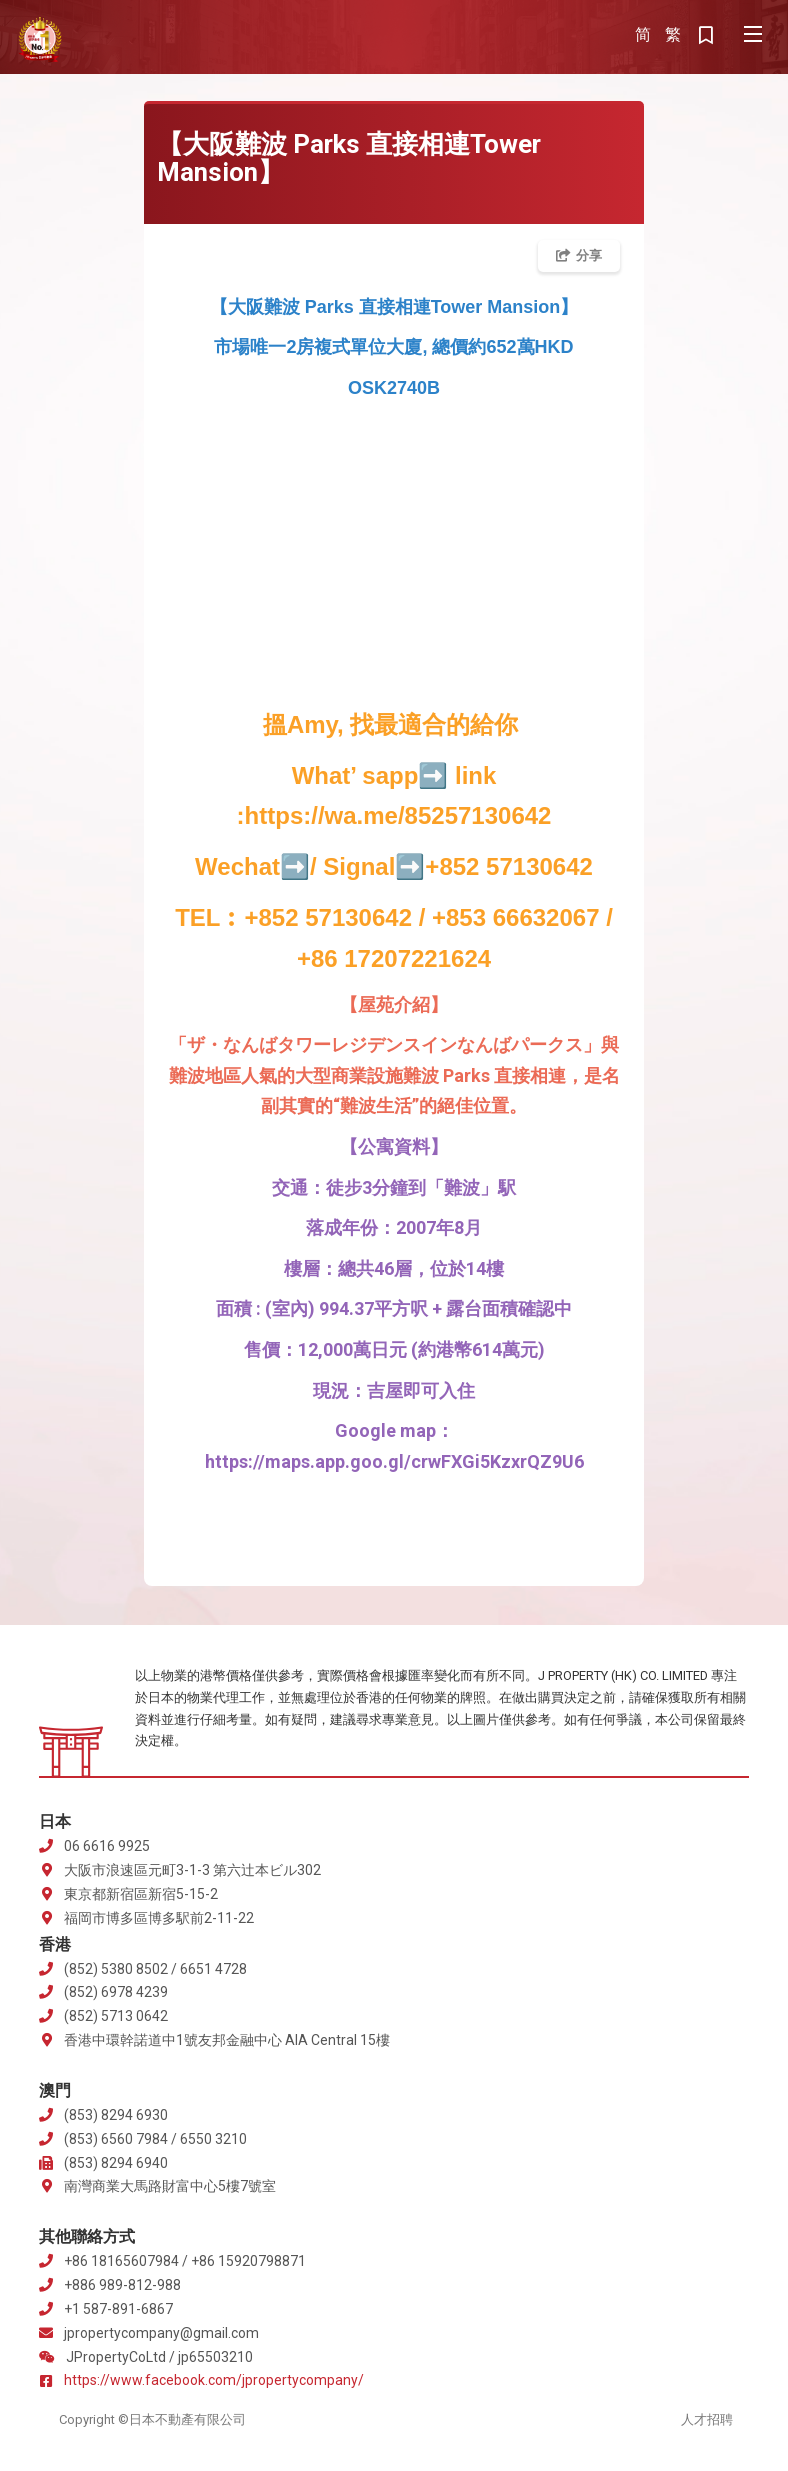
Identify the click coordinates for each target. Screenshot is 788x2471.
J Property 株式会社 (40, 40)
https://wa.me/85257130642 (398, 815)
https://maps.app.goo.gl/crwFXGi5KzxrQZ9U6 (394, 1461)
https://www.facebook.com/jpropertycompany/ (214, 2380)
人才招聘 (707, 2419)
